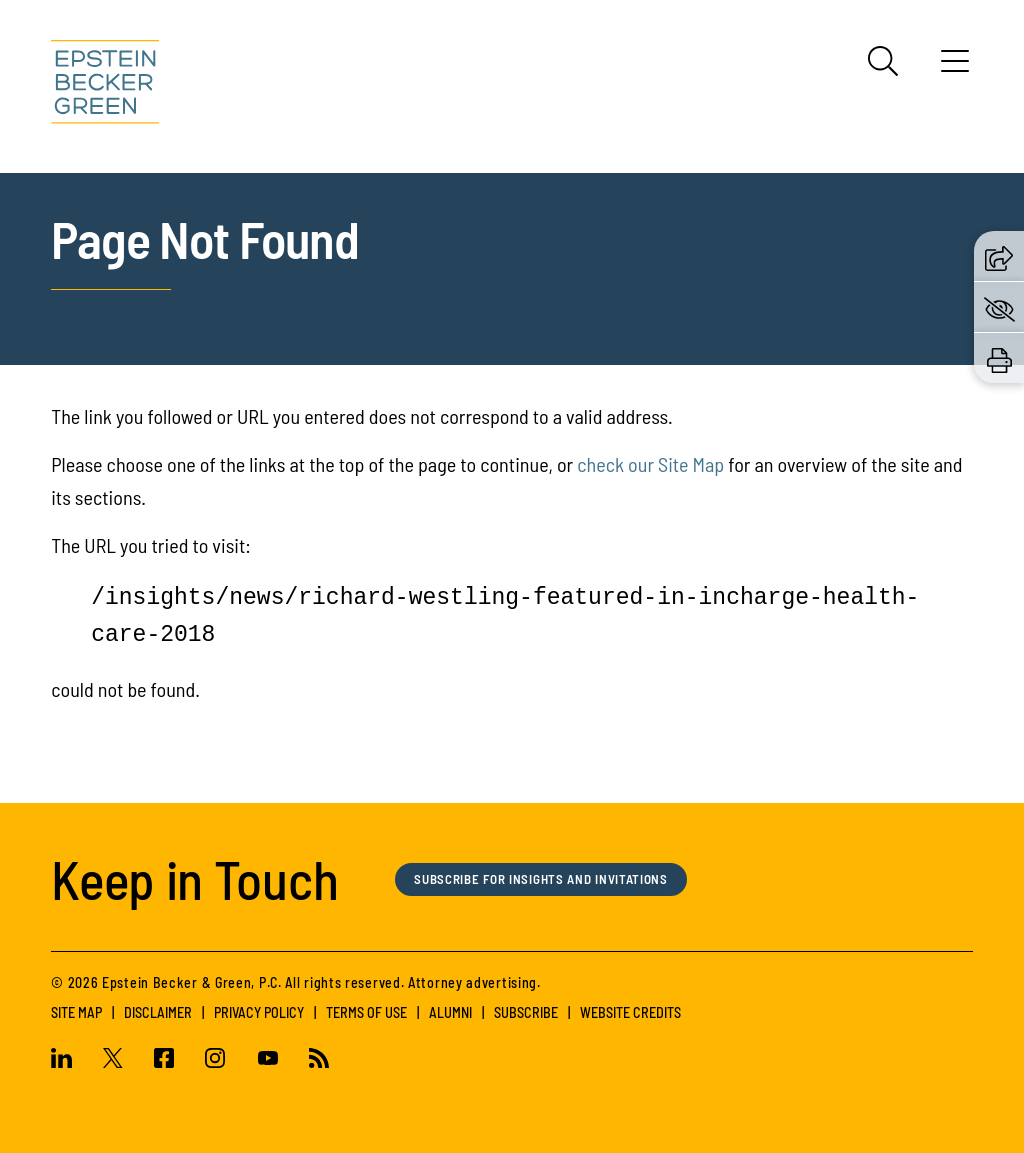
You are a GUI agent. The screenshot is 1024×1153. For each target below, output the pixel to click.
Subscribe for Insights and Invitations (558, 879)
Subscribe (526, 1012)
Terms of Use (366, 1012)
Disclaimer (158, 1012)
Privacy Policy (259, 1012)
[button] (999, 255)
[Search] (883, 61)
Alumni (450, 1012)
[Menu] (955, 68)
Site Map (76, 1012)
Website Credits (630, 1012)
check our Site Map (650, 464)
